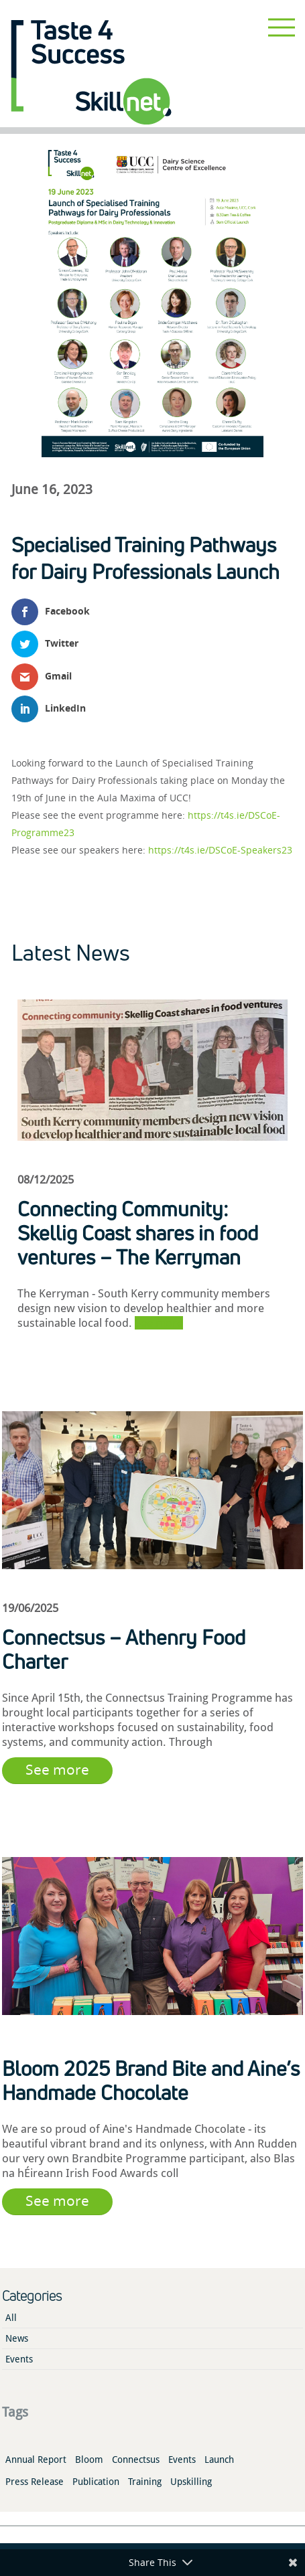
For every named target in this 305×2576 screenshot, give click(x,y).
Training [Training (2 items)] (145, 2481)
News (16, 2338)
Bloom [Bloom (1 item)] (89, 2459)
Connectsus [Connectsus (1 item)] (136, 2459)
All (11, 2317)
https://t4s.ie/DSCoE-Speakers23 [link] (220, 849)
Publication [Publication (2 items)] (95, 2481)
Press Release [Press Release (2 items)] (34, 2481)
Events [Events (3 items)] (182, 2459)
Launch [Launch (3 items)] (219, 2459)
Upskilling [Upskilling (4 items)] (191, 2481)
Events (19, 2359)
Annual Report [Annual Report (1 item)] (35, 2459)
